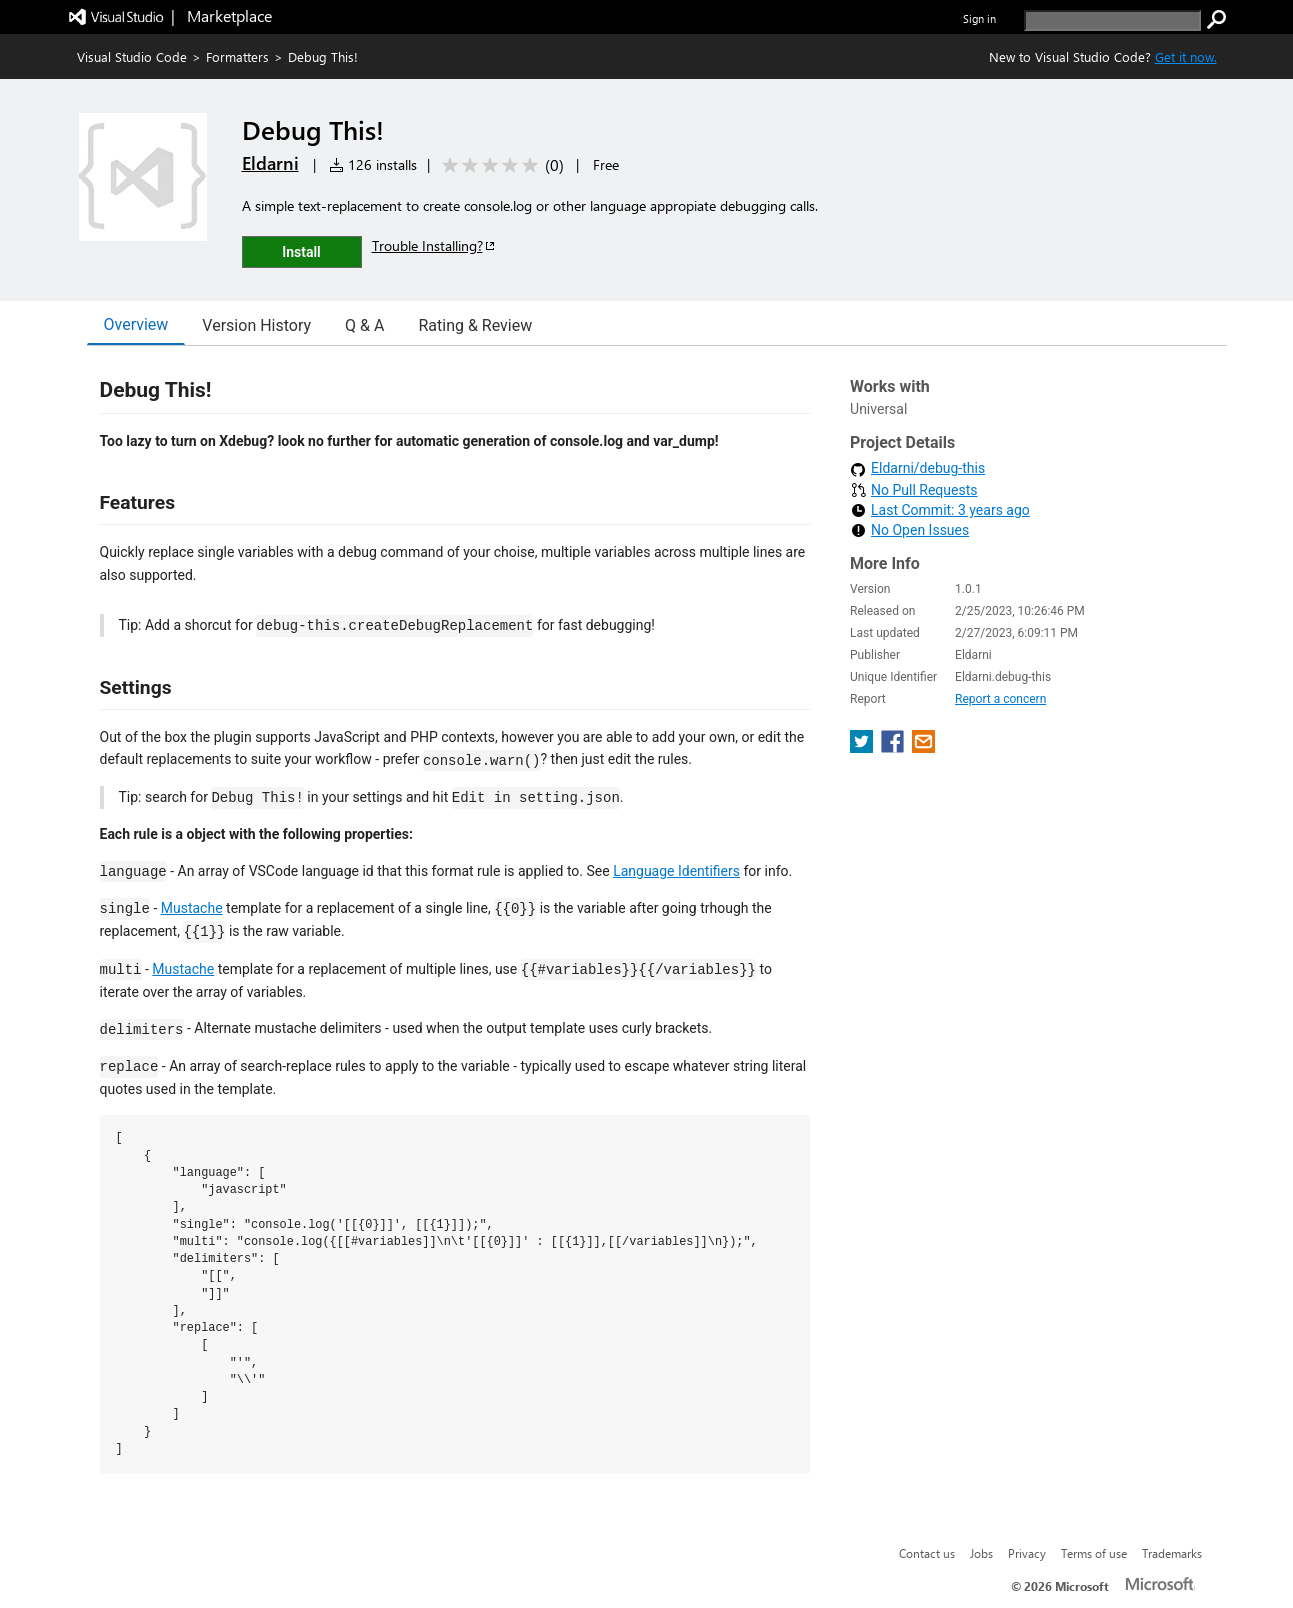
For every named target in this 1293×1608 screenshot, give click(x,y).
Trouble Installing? (434, 245)
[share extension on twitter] (863, 747)
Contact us (927, 1553)
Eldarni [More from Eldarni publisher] (270, 163)
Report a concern (1000, 699)
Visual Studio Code (132, 56)
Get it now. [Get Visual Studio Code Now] (1186, 56)
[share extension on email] (923, 747)
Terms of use (1094, 1553)
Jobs (981, 1553)
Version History (256, 325)
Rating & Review (475, 325)
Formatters (237, 56)
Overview (136, 324)
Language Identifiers (676, 871)
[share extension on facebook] (894, 747)
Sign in (979, 18)
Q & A (364, 325)
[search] (1112, 20)
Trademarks (1172, 1553)
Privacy (1027, 1553)
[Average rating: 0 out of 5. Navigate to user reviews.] (499, 165)
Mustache (192, 908)
